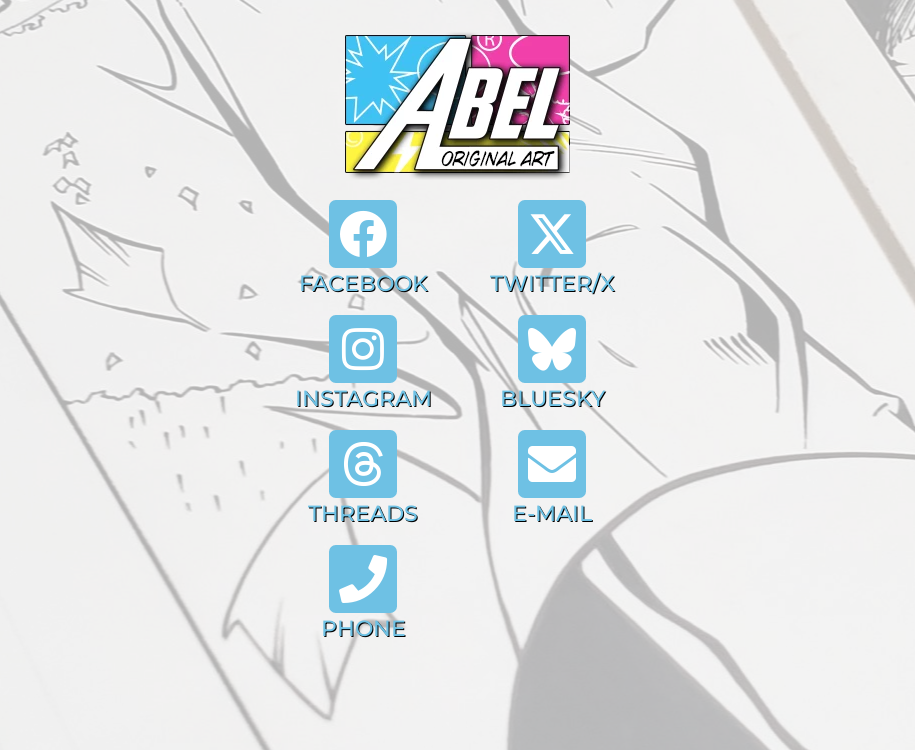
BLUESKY (552, 398)
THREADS (363, 513)
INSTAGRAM (363, 398)
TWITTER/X (552, 283)
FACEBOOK (363, 283)
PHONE (363, 628)
